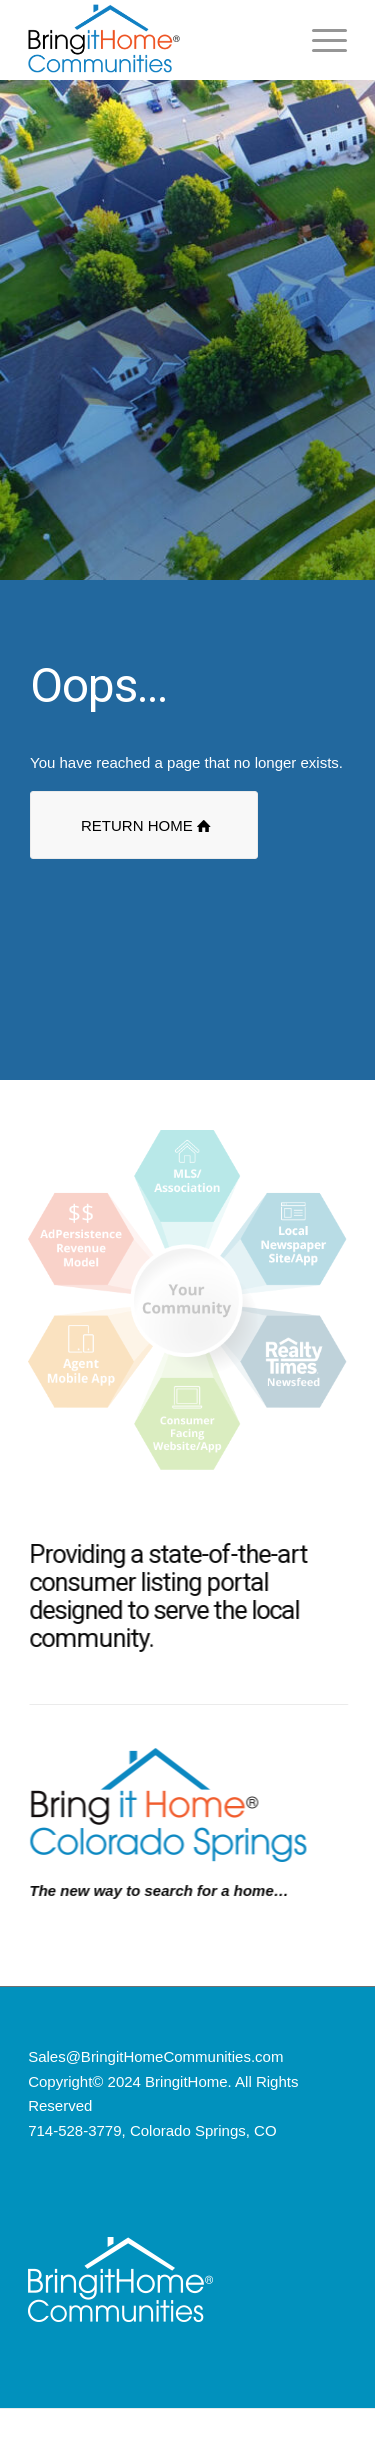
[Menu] (319, 40)
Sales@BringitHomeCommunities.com (155, 2056)
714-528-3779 (74, 2130)
